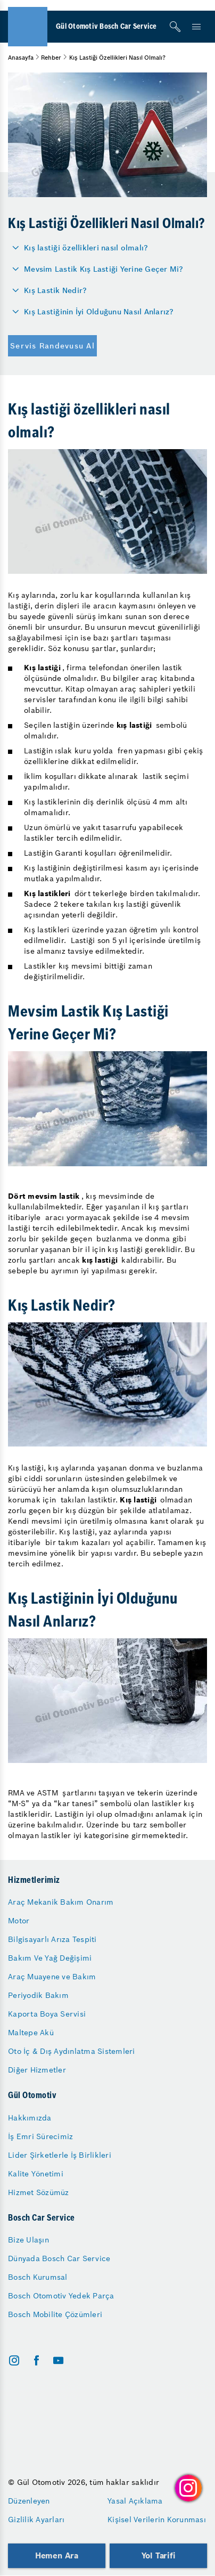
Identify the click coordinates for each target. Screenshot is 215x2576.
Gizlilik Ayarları (36, 2519)
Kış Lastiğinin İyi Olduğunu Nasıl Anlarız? (99, 311)
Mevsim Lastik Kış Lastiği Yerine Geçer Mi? (104, 269)
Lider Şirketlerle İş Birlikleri (59, 2155)
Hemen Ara (56, 2555)
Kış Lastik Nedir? (55, 290)
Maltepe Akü (31, 2032)
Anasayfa (21, 57)
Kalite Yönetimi (35, 2174)
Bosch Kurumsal (38, 2277)
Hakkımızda (30, 2118)
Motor (18, 1920)
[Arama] (175, 26)
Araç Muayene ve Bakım (52, 1976)
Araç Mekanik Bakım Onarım (60, 1902)
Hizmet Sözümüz (38, 2192)
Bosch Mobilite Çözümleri (55, 2314)
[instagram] (14, 2360)
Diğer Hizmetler (37, 2070)
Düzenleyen (29, 2501)
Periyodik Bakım (38, 1995)
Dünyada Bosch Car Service (59, 2258)
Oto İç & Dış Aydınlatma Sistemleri (71, 2051)
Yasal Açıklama (135, 2501)
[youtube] (58, 2360)
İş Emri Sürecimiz (40, 2136)
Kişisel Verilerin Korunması (157, 2519)
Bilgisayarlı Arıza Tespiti (52, 1939)
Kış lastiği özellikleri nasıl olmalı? (86, 248)
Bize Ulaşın (28, 2240)
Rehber (51, 57)
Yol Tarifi (159, 2555)
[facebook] (36, 2360)
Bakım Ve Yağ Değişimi (50, 1958)
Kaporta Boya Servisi (47, 2014)
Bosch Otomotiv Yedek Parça (61, 2296)
